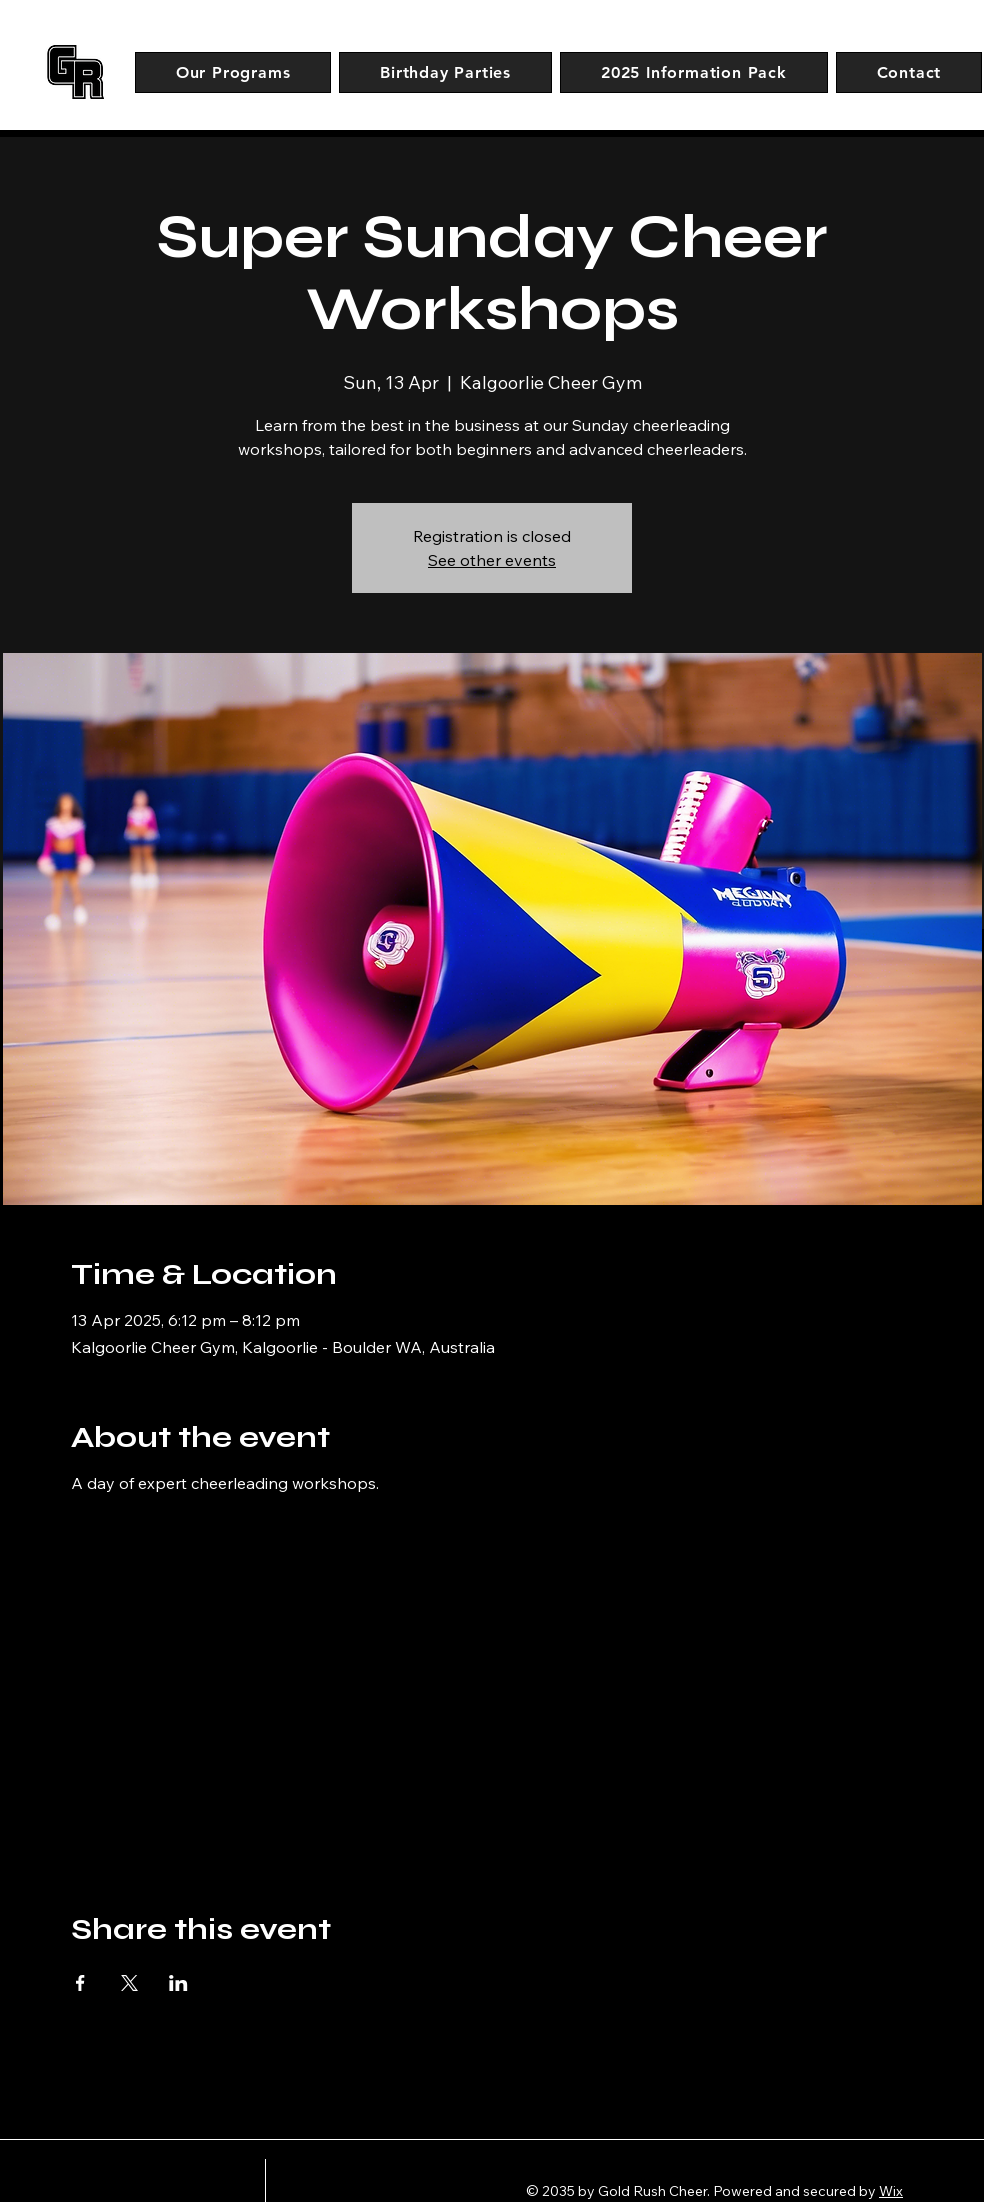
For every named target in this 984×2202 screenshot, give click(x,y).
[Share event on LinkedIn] (178, 1983)
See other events (492, 560)
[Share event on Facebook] (80, 1983)
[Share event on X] (129, 1983)
